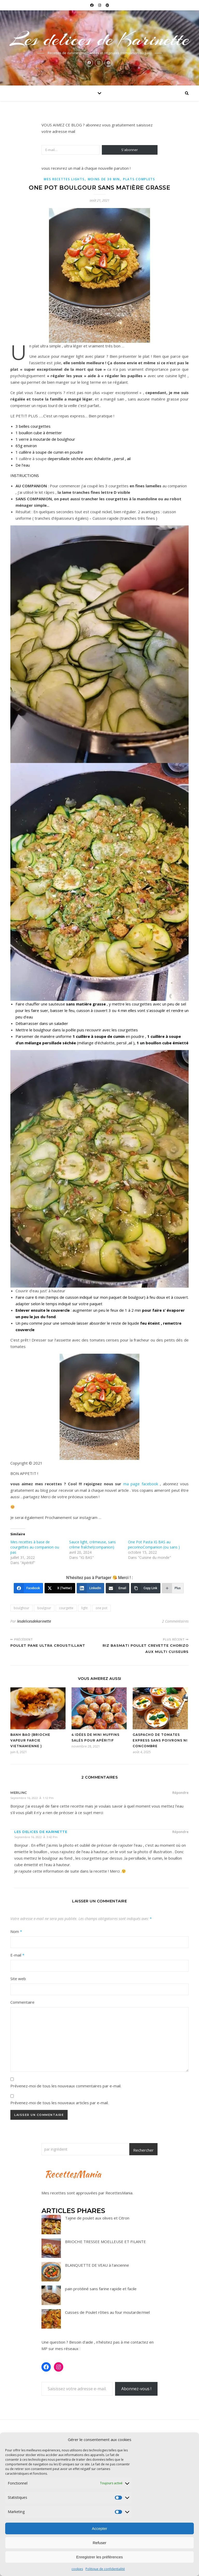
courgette (66, 1608)
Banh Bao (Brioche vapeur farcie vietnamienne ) (30, 1740)
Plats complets (139, 179)
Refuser (99, 2543)
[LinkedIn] (90, 1588)
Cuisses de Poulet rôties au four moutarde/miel (107, 2312)
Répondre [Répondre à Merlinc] (180, 1792)
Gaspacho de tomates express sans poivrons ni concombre (160, 1740)
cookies (77, 2569)
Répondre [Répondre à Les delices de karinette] (180, 1831)
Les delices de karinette (40, 1832)
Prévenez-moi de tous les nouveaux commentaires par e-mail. (65, 2085)
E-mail (17, 1955)
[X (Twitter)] (60, 1588)
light (84, 1608)
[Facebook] (28, 1588)
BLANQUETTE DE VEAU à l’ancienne (97, 2265)
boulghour (21, 1608)
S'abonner (129, 149)
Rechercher (143, 2150)
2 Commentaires (175, 1621)
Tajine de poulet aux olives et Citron (97, 2218)
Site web (18, 1978)
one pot (101, 1608)
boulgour (44, 1608)
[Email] (117, 1588)
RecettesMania (118, 2192)
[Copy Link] (145, 1588)
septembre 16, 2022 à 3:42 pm (36, 1837)
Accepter (99, 2528)
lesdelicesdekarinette (34, 1621)
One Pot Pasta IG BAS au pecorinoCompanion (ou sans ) (154, 1544)
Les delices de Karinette (99, 39)
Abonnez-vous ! (136, 2389)
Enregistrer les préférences (99, 2557)
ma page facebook (140, 1483)
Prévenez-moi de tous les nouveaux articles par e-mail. (59, 2102)
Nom (16, 1931)
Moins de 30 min (104, 179)
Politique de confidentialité (105, 2569)
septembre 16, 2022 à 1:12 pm (32, 1798)
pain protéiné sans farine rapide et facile (101, 2288)
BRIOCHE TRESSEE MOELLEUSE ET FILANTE (105, 2241)
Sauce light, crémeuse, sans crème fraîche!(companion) (92, 1544)
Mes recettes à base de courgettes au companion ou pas (34, 1547)
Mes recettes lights (64, 179)
